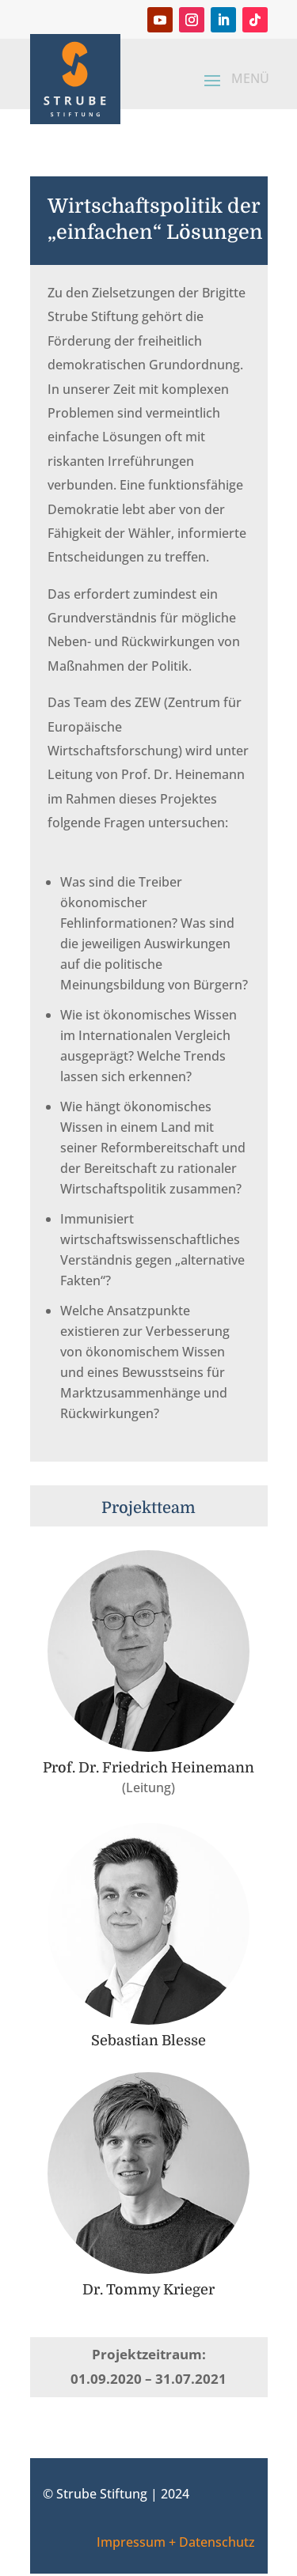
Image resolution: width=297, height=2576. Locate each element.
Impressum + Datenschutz (176, 2542)
